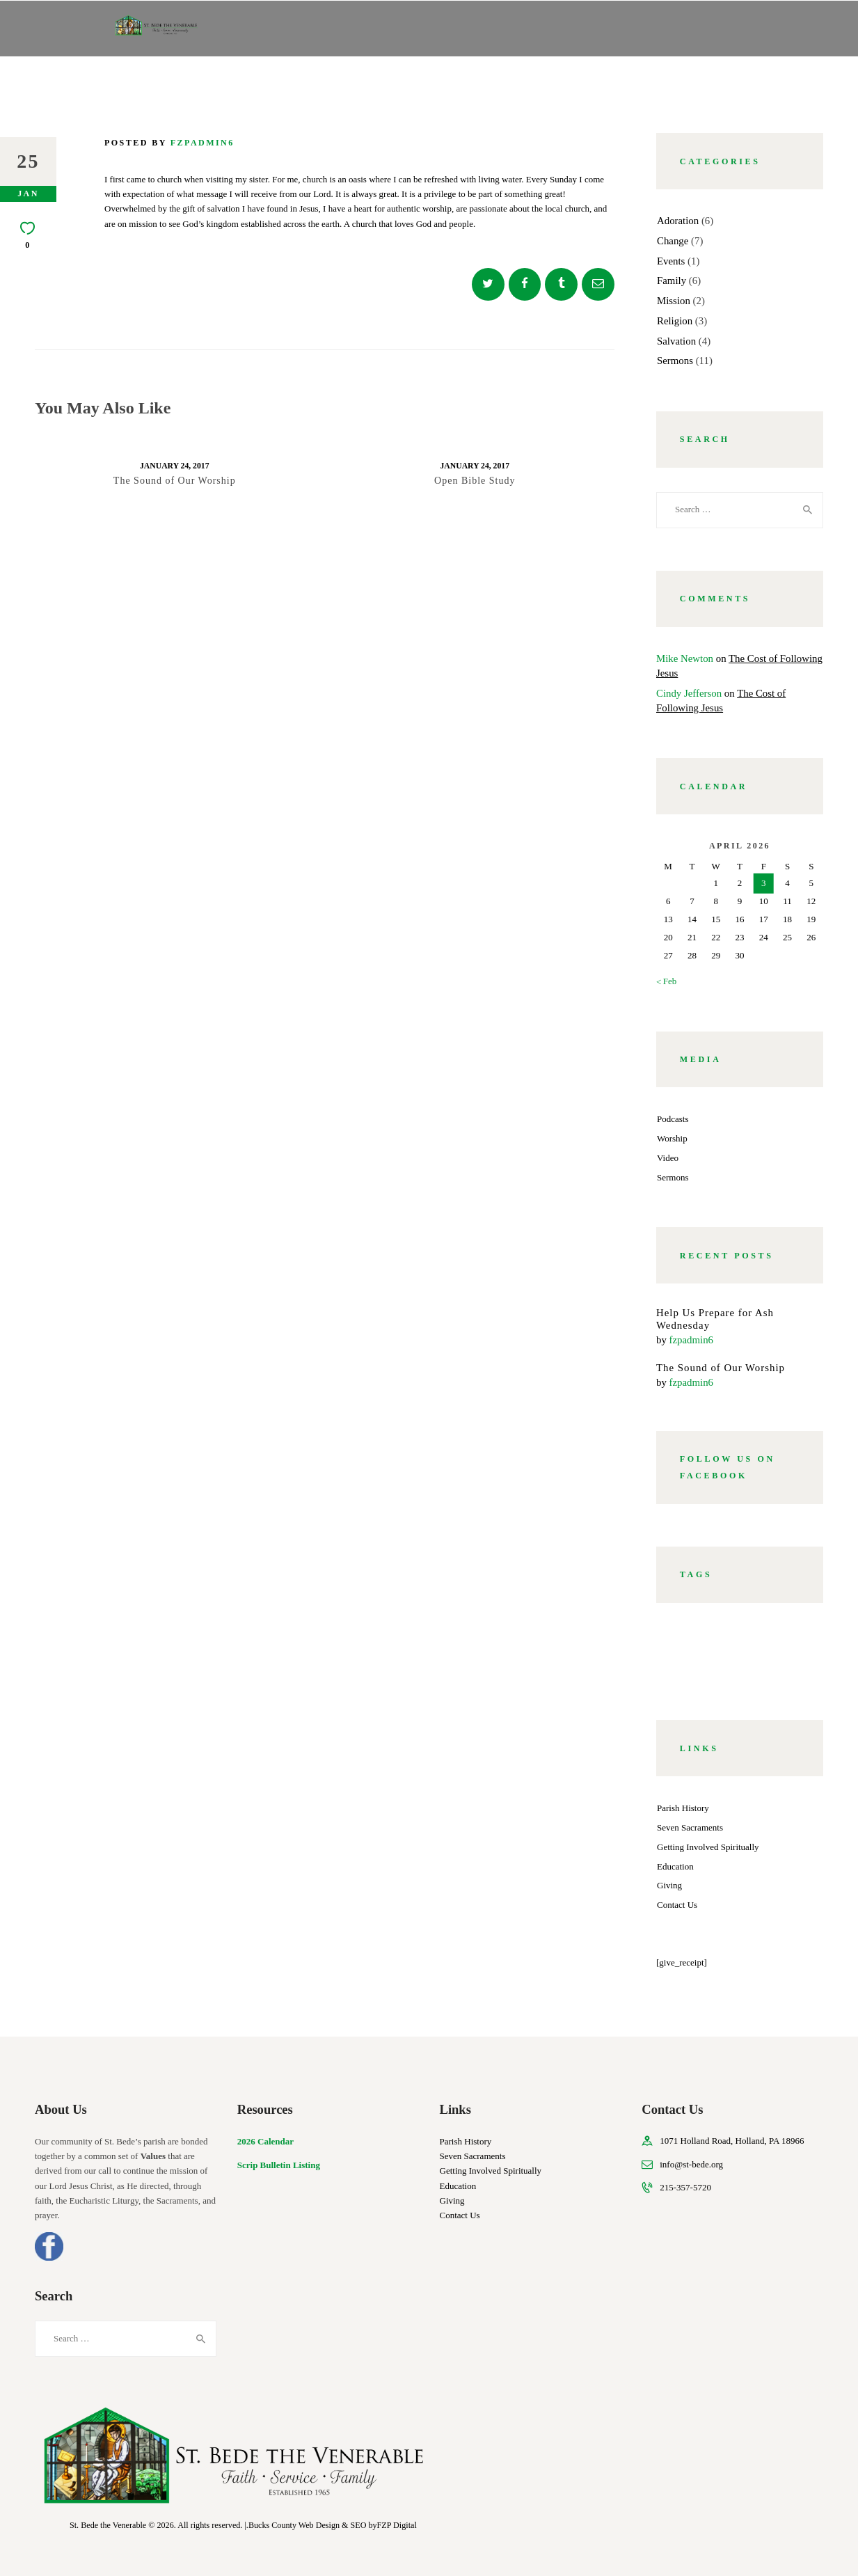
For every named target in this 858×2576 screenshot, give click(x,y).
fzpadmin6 (691, 1339)
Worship (672, 1138)
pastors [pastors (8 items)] (770, 1651)
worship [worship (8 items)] (687, 1668)
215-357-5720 (685, 2187)
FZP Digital (397, 2525)
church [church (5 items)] (685, 1634)
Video (667, 1158)
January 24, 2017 (174, 466)
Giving (669, 1885)
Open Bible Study (474, 480)
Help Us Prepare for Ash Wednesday (715, 1319)
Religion (674, 320)
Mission (673, 300)
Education (675, 1866)
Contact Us (677, 1904)
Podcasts (673, 1119)
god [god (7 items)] (675, 1651)
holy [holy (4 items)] (717, 1651)
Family (671, 280)
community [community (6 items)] (755, 1634)
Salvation (676, 341)
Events (671, 261)
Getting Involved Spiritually (708, 1847)
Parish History (683, 1808)
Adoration (678, 220)
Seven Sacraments (690, 1827)
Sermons (675, 360)
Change (672, 240)
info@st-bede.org (691, 2164)
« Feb (666, 981)
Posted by (169, 143)
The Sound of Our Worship (174, 480)
